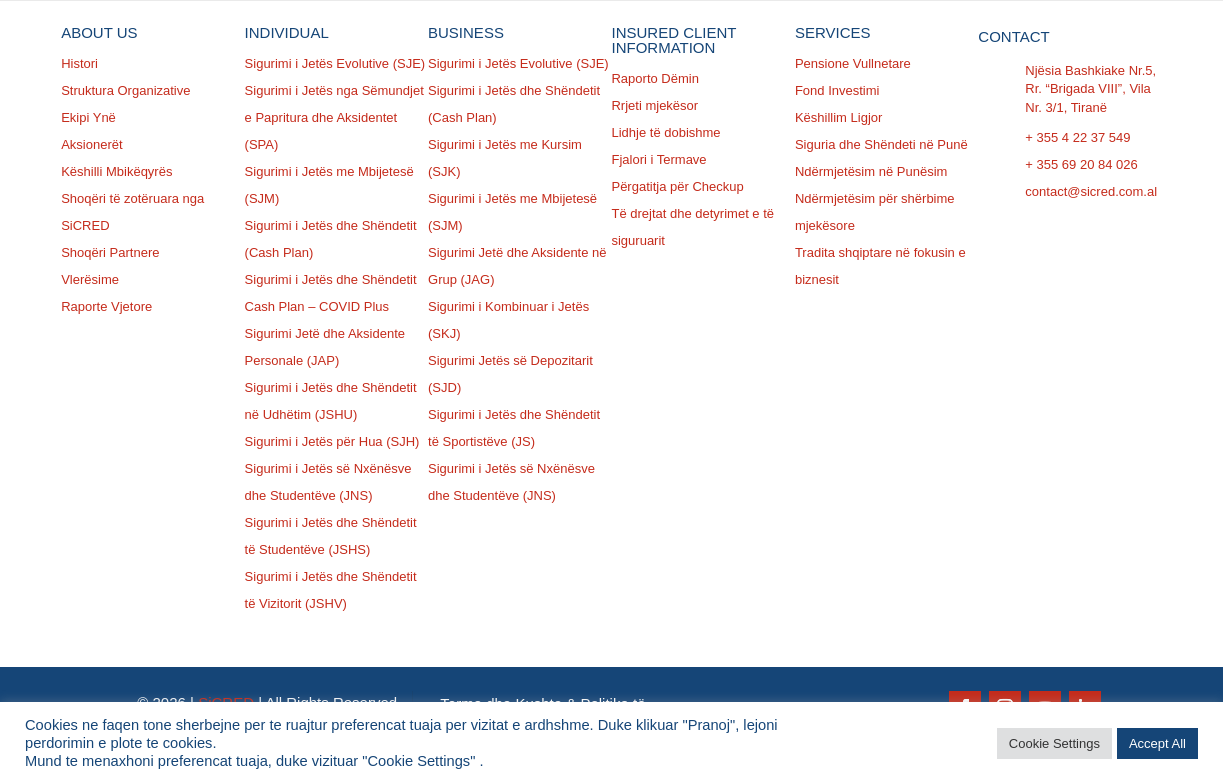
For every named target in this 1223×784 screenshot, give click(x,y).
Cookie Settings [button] (1054, 743)
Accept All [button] (1157, 743)
